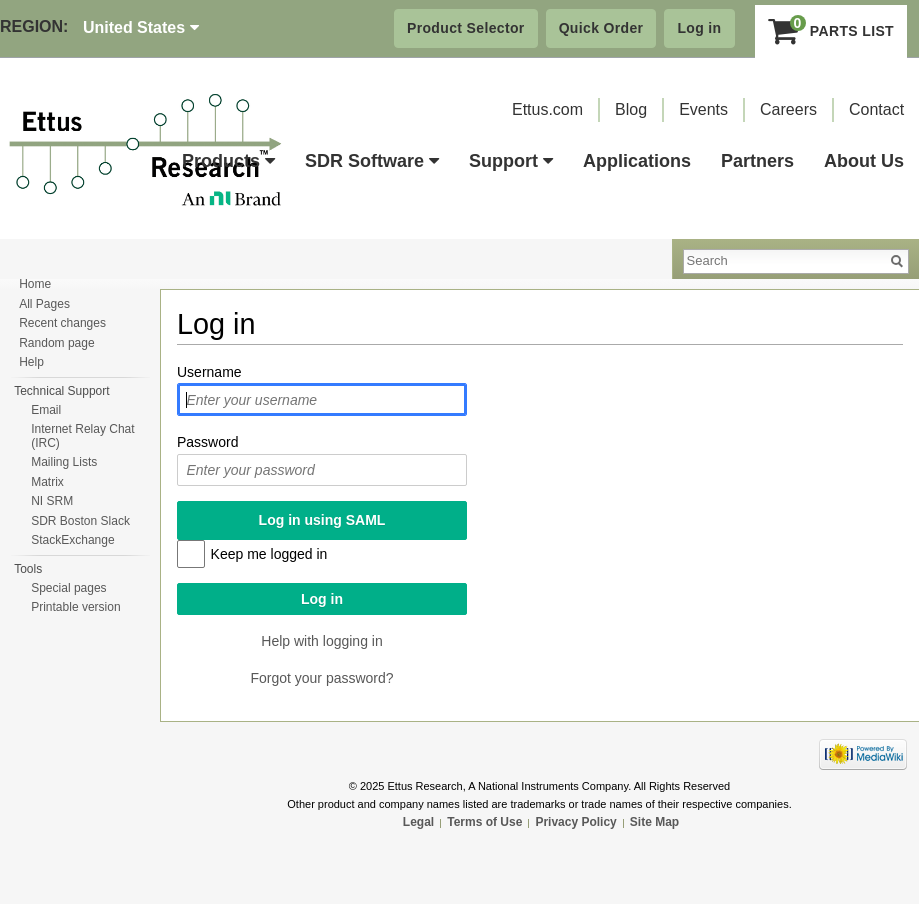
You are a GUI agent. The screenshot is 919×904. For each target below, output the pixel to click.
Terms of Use (484, 822)
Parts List (831, 31)
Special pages (68, 588)
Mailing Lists (64, 462)
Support (511, 161)
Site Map (654, 822)
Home (35, 284)
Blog (631, 109)
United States (141, 27)
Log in (699, 28)
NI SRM (52, 501)
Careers (788, 109)
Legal (418, 822)
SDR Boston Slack (80, 521)
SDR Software (372, 161)
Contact (876, 109)
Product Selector (466, 28)
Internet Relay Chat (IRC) (82, 436)
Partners (757, 161)
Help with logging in (321, 641)
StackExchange (72, 540)
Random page (56, 343)
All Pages (44, 304)
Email (46, 410)
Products (228, 161)
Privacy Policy (575, 822)
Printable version (75, 607)
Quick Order (601, 28)
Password (207, 442)
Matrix (47, 482)
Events (703, 109)
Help (31, 362)
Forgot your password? (321, 678)
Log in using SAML (322, 520)
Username (209, 372)
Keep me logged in (269, 554)
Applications (637, 161)
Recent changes (62, 323)
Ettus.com (547, 109)
